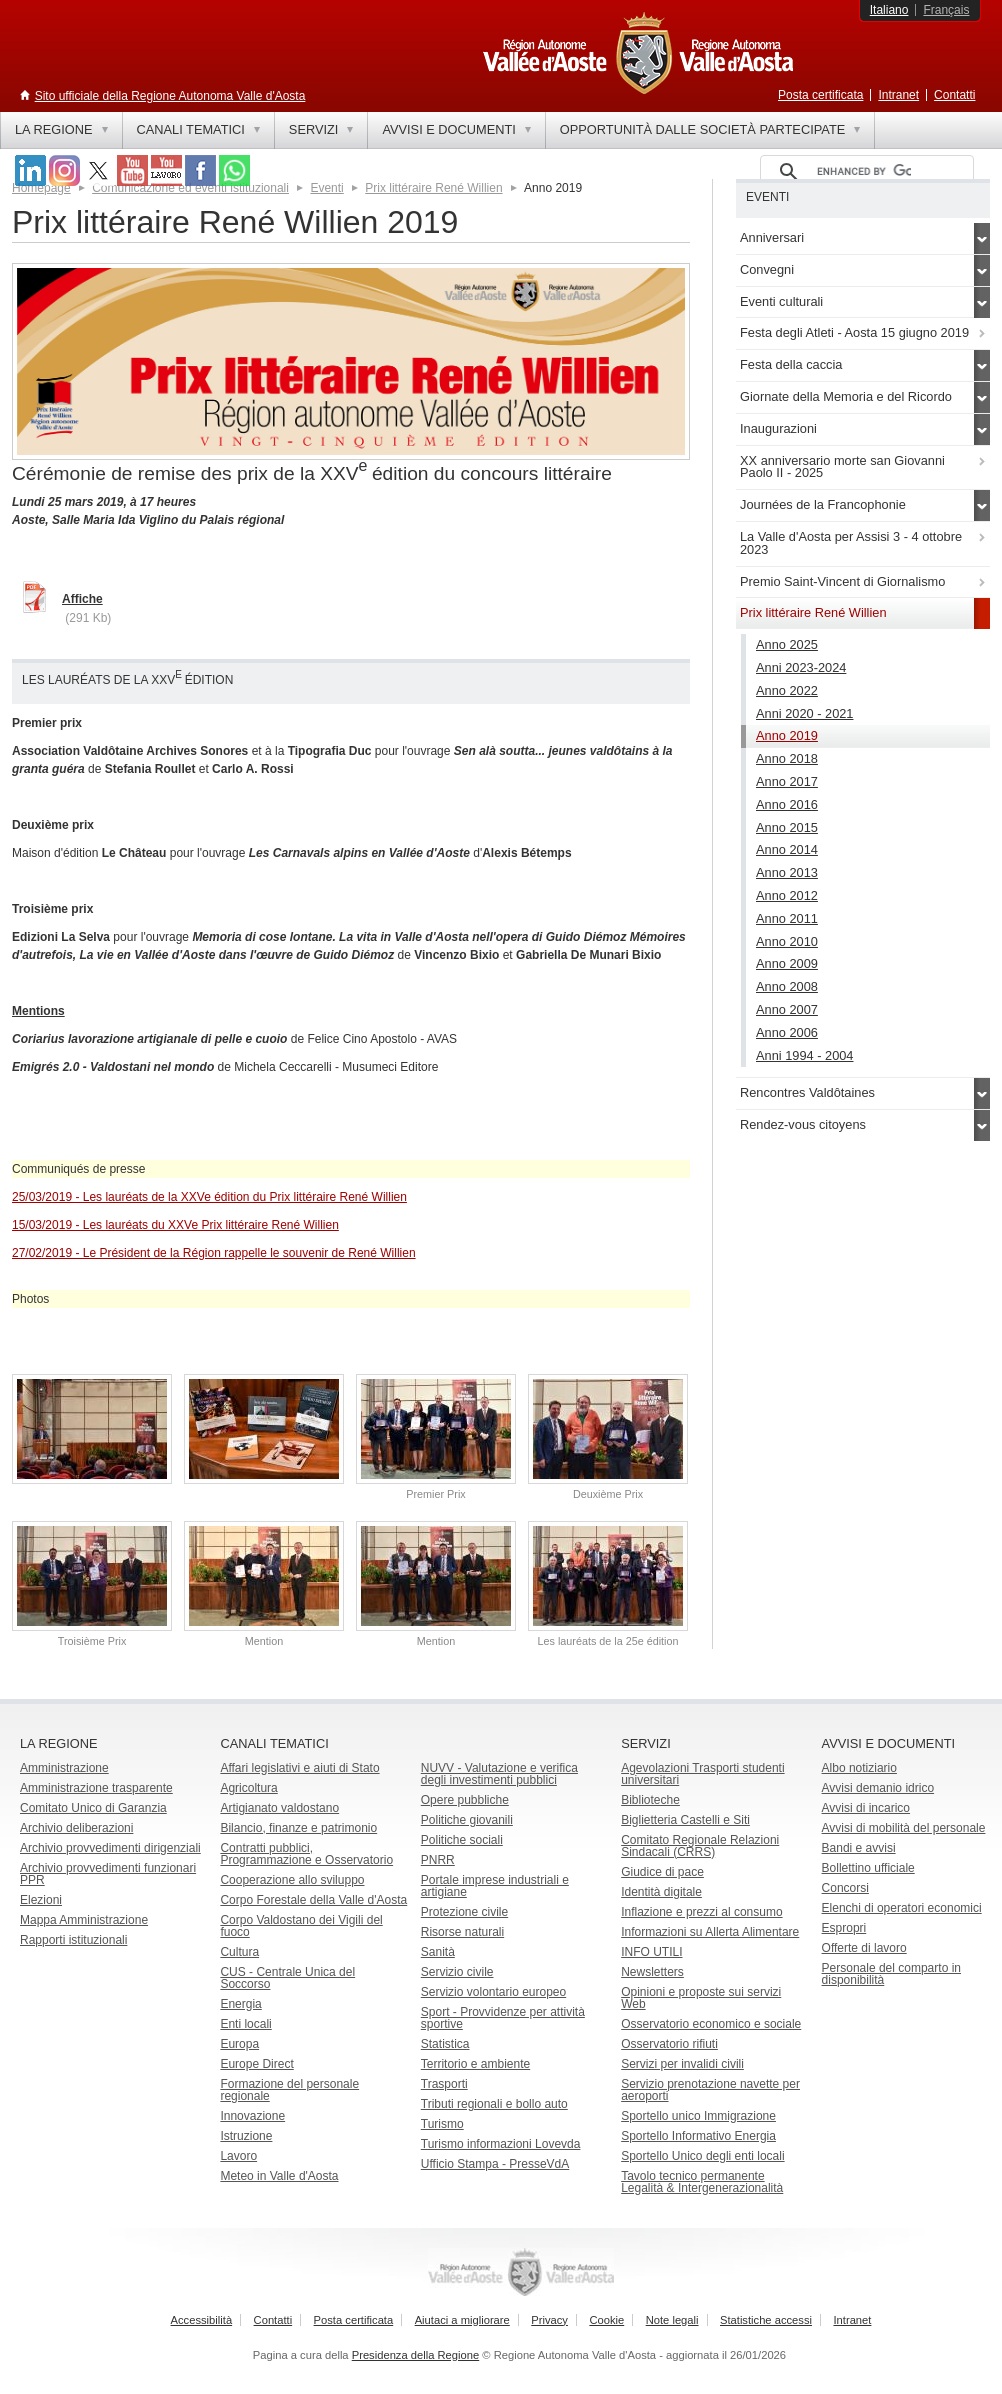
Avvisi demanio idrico (878, 1788)
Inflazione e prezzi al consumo (701, 1912)
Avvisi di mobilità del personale (904, 1828)
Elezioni (41, 1900)
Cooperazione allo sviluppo (292, 1880)
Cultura (239, 1952)
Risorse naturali (462, 1932)
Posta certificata (820, 95)
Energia (240, 2004)
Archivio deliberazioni (76, 1828)
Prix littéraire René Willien (433, 188)
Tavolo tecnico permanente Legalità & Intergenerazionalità (702, 2182)
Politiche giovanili (467, 1820)
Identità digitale (661, 1892)
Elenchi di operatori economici (902, 1908)
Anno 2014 (787, 849)
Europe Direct (256, 2064)
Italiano (889, 10)
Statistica (445, 2044)
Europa (239, 2044)
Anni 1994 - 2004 (804, 1055)
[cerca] (864, 172)
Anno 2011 (787, 918)
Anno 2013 (787, 872)
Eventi (326, 188)
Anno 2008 (787, 986)
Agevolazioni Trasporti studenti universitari (702, 1774)
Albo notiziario (859, 1768)
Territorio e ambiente (475, 2064)
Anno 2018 (787, 758)
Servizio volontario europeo (493, 1992)
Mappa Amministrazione (84, 1920)
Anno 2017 (787, 781)
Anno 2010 (787, 941)
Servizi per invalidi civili (682, 2064)
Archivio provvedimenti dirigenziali (110, 1848)
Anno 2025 (787, 644)
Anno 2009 (787, 963)
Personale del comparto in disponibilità (891, 1974)
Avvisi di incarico (866, 1808)
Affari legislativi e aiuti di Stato (299, 1768)
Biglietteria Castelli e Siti (685, 1820)
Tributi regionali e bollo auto (494, 2104)
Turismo (442, 2124)
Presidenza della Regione (416, 2355)
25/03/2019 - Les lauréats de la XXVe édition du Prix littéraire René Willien (209, 1197)
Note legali (672, 2320)
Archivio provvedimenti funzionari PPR (108, 1874)
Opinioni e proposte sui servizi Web (701, 1998)
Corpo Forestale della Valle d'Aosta (313, 1900)
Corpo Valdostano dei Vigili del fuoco (301, 1926)
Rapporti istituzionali (73, 1940)
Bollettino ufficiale (868, 1868)
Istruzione (246, 2136)
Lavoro (238, 2156)
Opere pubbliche (465, 1800)
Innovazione (252, 2116)
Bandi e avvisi (859, 1848)
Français (946, 10)
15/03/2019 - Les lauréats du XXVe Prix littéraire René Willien (175, 1225)
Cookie (606, 2320)
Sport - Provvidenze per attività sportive (503, 2018)
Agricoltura (248, 1788)
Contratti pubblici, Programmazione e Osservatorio (306, 1854)
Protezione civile (464, 1912)
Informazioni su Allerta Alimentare (710, 1932)
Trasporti (444, 2084)
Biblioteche (650, 1800)
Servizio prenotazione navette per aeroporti (710, 2090)
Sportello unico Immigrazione (698, 2116)
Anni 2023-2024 (801, 667)
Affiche (82, 599)
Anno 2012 (787, 895)
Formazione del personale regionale (289, 2090)
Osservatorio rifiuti (669, 2044)
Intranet (898, 95)
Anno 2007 (787, 1009)
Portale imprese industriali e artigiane (495, 1886)
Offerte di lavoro (864, 1948)
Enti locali (245, 2024)
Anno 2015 (787, 827)
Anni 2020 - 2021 (804, 713)
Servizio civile (457, 1972)
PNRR (438, 1860)
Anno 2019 (787, 735)
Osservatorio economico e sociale (711, 2024)
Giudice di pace (662, 1872)
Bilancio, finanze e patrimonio (298, 1828)
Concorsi (845, 1888)
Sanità (438, 1952)
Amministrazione (64, 1768)
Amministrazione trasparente (96, 1788)
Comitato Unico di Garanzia (93, 1808)
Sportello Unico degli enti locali (702, 2156)
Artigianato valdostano (279, 1808)
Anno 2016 (787, 804)
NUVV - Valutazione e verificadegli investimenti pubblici (499, 1774)
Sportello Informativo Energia (698, 2136)
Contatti (954, 95)
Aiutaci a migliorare (462, 2320)
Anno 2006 (787, 1032)
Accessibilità (202, 2320)
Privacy (549, 2320)
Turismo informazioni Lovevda (501, 2144)
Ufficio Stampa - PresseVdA (495, 2164)
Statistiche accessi (766, 2320)
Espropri (844, 1928)
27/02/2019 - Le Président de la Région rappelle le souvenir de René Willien (214, 1253)
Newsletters (652, 1972)
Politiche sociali (462, 1840)
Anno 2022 (787, 690)
